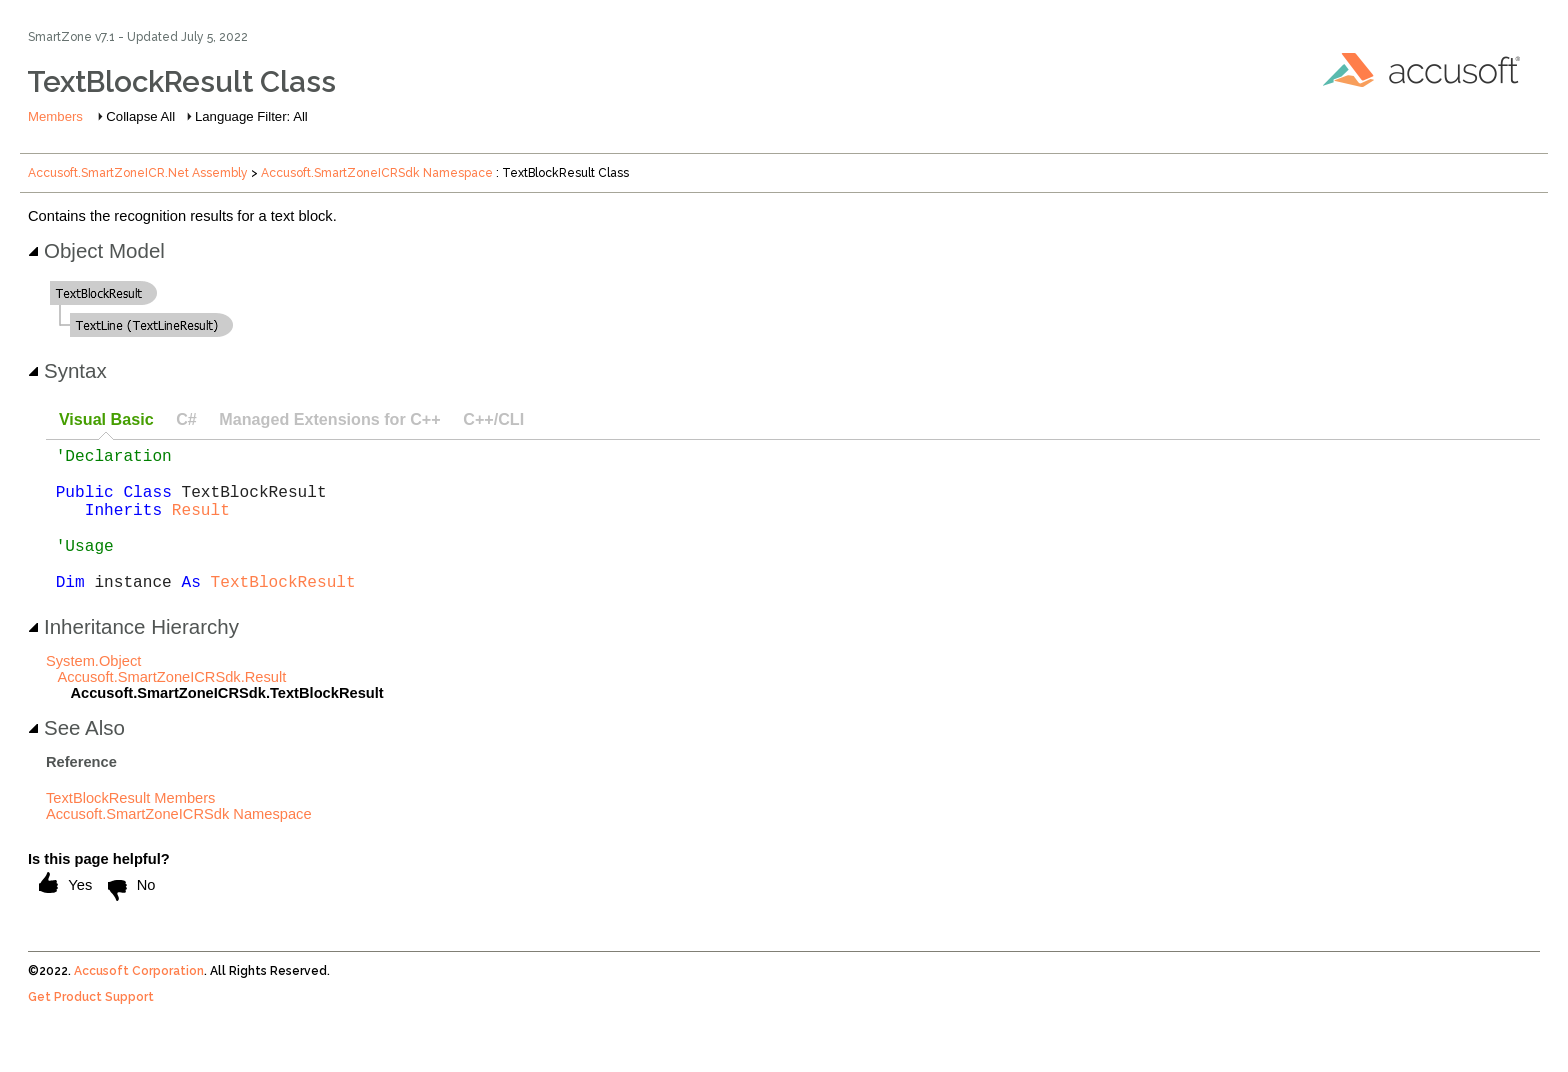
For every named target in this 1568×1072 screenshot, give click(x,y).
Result (201, 525)
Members (55, 116)
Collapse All (140, 116)
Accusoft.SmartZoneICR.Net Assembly (138, 173)
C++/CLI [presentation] (493, 419)
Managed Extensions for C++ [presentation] (329, 419)
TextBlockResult (283, 613)
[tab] (106, 420)
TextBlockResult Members (130, 830)
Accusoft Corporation (139, 1003)
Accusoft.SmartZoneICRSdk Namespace (377, 173)
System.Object (93, 693)
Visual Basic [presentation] (106, 419)
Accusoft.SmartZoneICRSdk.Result (171, 709)
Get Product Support (91, 1029)
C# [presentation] (186, 419)
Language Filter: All (251, 116)
